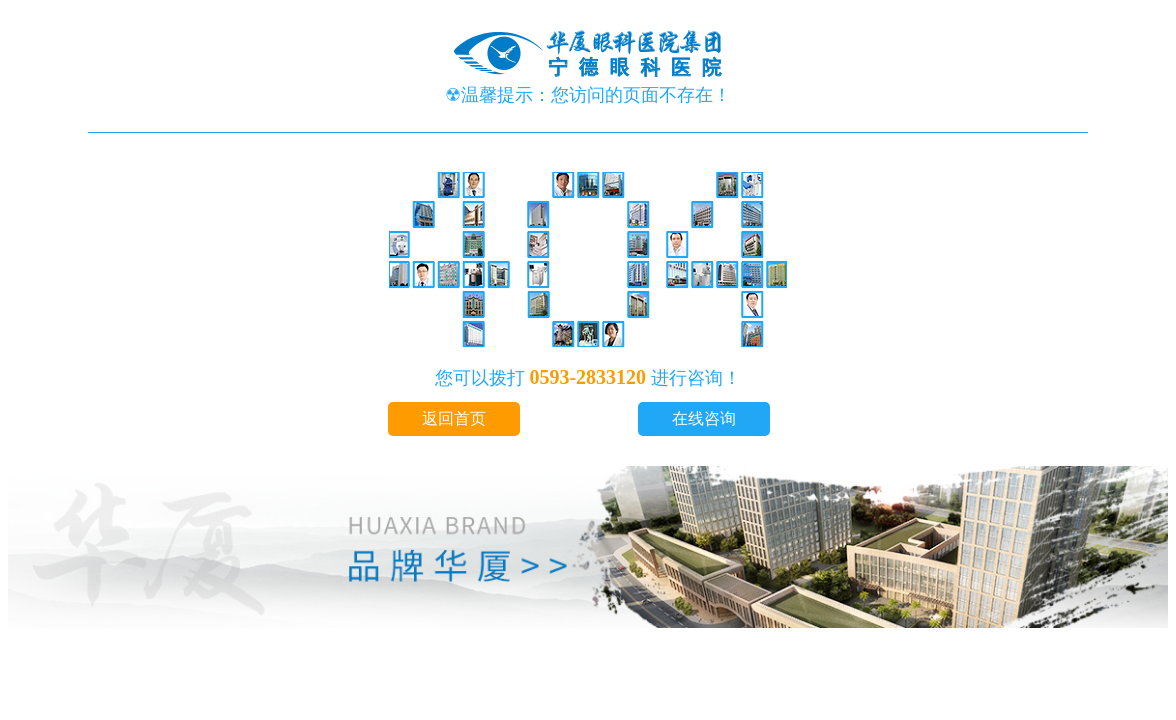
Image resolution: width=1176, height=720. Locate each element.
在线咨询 (704, 418)
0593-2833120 (590, 377)
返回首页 (454, 418)
